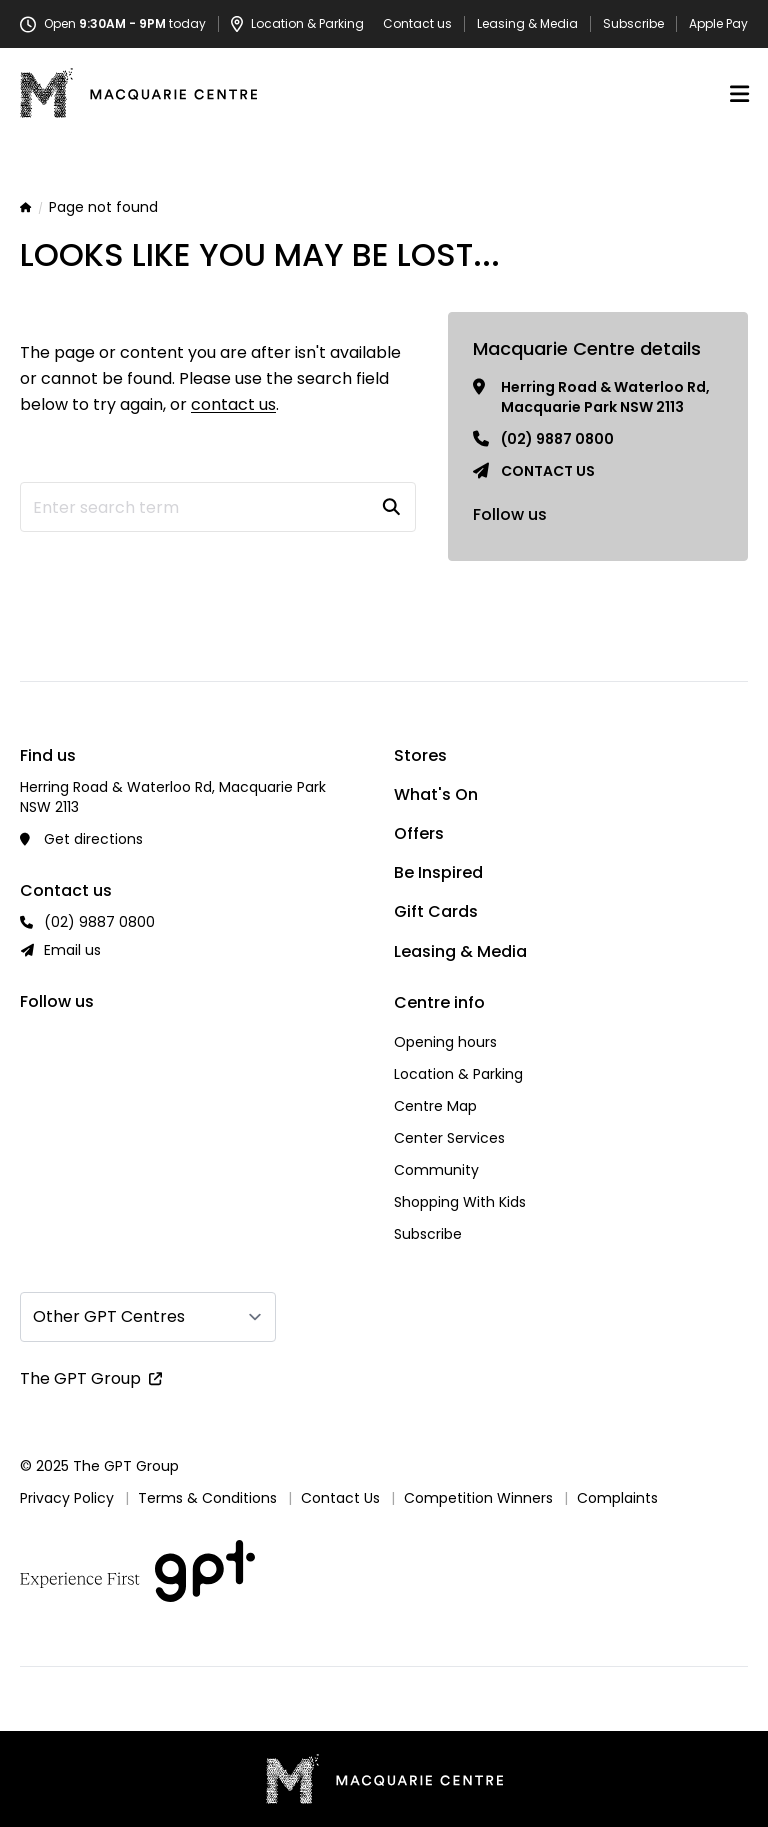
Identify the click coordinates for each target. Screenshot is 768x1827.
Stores (420, 755)
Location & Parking (458, 1074)
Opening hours (445, 1042)
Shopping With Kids (460, 1202)
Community (436, 1170)
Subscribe (633, 24)
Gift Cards (436, 911)
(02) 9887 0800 (557, 439)
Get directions (93, 839)
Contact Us (340, 1498)
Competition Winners (478, 1498)
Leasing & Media (527, 24)
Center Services (449, 1138)
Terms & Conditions (207, 1498)
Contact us (417, 24)
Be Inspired (438, 872)
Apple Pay (718, 24)
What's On (436, 794)
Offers (419, 833)
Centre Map (435, 1106)
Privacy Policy (67, 1498)
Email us (72, 950)
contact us (233, 404)
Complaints (617, 1498)
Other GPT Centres (109, 1316)
